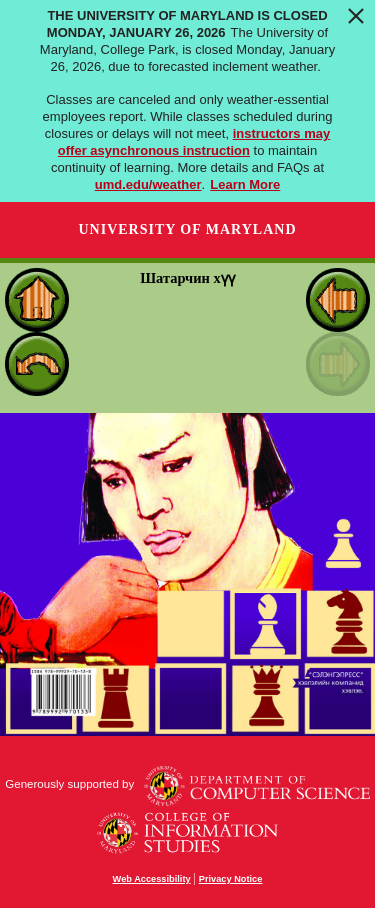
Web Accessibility (152, 879)
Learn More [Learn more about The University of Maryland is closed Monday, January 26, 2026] (245, 184)
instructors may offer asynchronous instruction (194, 142)
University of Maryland (187, 229)
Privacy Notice (231, 879)
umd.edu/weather (148, 184)
